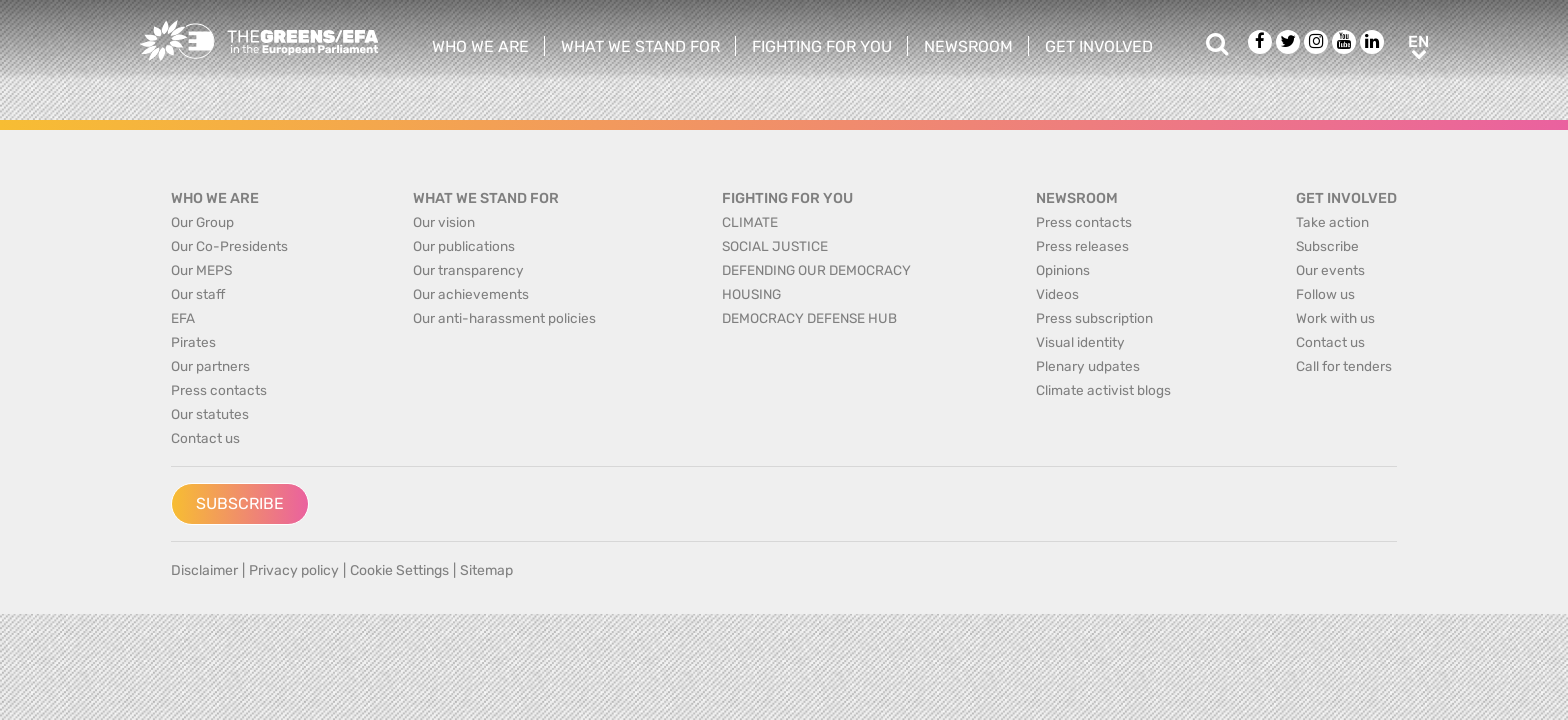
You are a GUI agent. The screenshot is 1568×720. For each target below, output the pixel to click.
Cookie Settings (399, 570)
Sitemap (486, 570)
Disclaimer (204, 570)
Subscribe (240, 503)
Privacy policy (294, 570)
